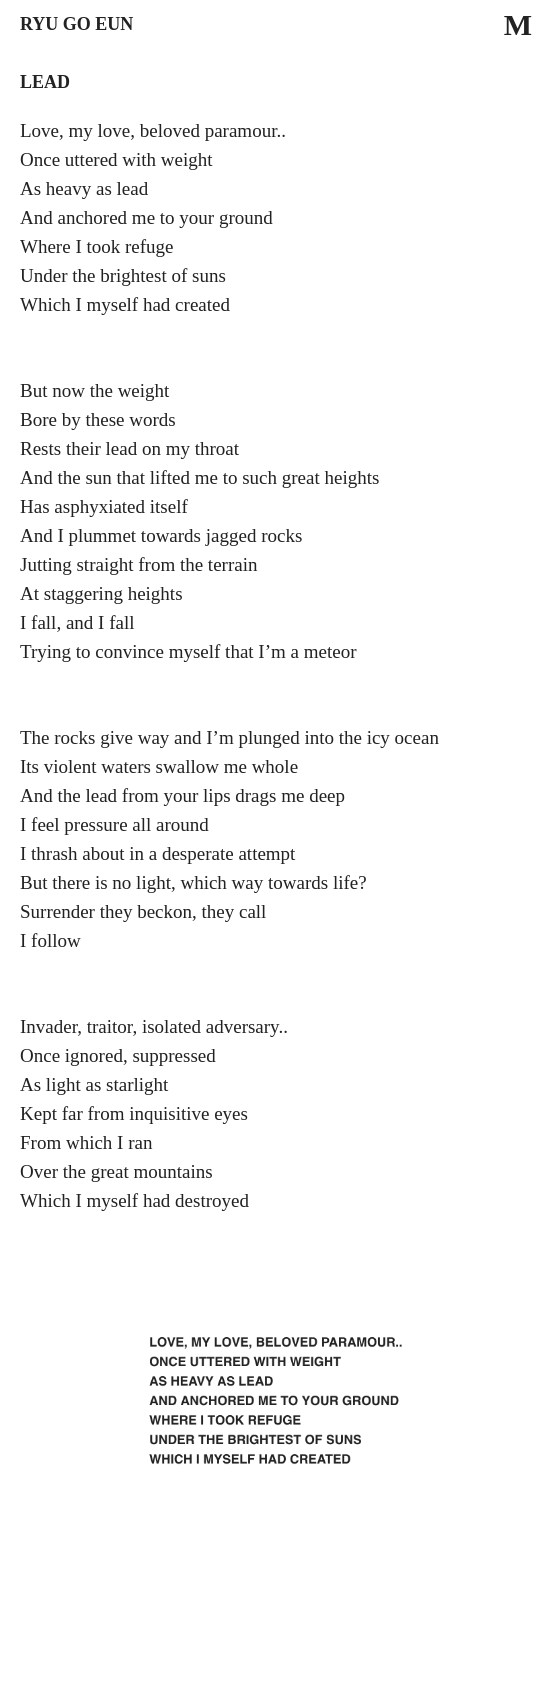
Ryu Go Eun (76, 24)
